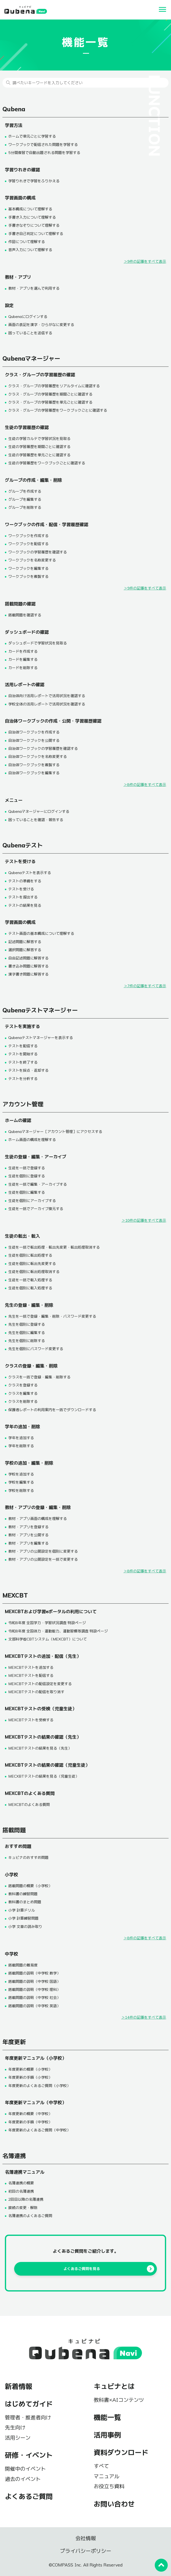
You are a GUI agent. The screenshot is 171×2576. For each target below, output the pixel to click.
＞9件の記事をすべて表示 (145, 261)
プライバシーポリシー (85, 2551)
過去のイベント (23, 2479)
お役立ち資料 (109, 2486)
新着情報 (18, 2386)
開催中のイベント (25, 2468)
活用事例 (107, 2435)
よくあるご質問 (29, 2496)
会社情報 (85, 2538)
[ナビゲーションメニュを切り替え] (162, 9)
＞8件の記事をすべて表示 (144, 784)
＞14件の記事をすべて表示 (143, 2017)
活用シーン (17, 2437)
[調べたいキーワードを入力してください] (85, 83)
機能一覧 (107, 2417)
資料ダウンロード (121, 2452)
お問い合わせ (114, 2504)
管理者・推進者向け (28, 2417)
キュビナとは (114, 2386)
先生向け (15, 2427)
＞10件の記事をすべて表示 (143, 1220)
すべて (101, 2466)
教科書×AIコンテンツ (119, 2400)
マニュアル (106, 2476)
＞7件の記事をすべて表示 (145, 986)
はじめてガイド (29, 2404)
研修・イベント (29, 2455)
